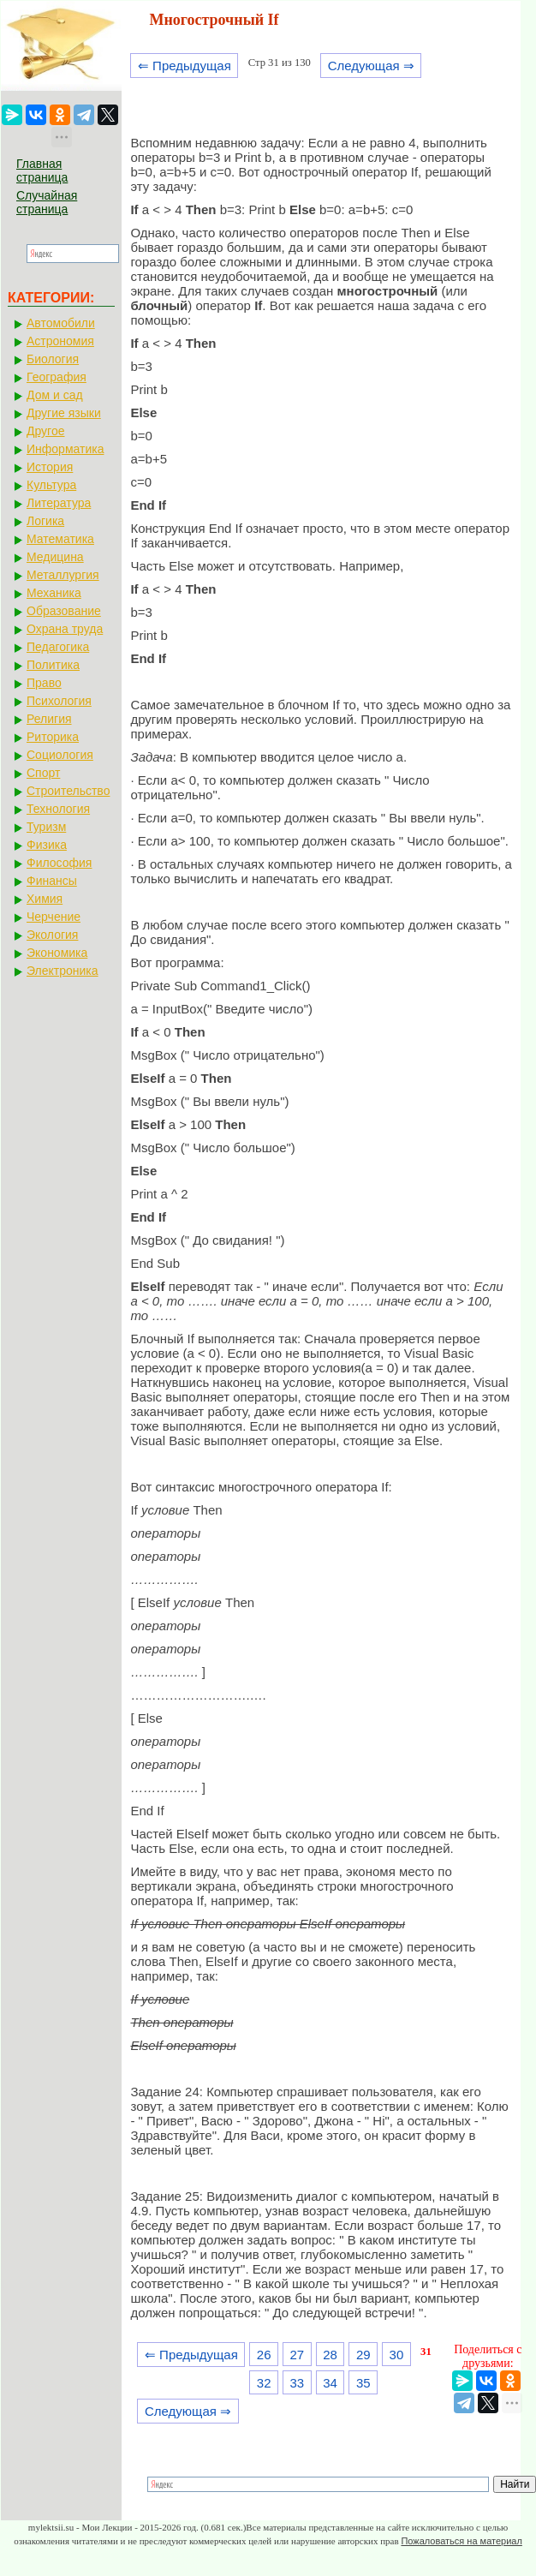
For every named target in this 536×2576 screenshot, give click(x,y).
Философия (59, 863)
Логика (45, 521)
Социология (60, 755)
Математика (60, 539)
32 (264, 2383)
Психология (59, 701)
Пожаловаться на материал (461, 2541)
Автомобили (61, 323)
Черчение (53, 916)
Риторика (53, 737)
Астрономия (60, 341)
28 (330, 2354)
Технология (58, 809)
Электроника (62, 970)
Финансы (52, 881)
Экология (52, 934)
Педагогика (58, 647)
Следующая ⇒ (371, 65)
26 (264, 2354)
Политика (53, 665)
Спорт (43, 773)
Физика (47, 845)
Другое (45, 431)
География (56, 377)
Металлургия (63, 575)
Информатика (65, 449)
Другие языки (64, 413)
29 (363, 2354)
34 (330, 2383)
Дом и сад (55, 395)
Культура (51, 485)
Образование (64, 611)
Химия (45, 898)
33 (297, 2383)
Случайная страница (46, 202)
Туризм (46, 827)
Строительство (68, 791)
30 (397, 2354)
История (50, 467)
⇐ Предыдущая (184, 65)
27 (297, 2354)
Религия (49, 719)
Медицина (55, 557)
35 (363, 2383)
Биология (53, 359)
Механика (54, 593)
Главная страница (42, 170)
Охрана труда (65, 629)
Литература (59, 503)
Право (44, 683)
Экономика (57, 952)
